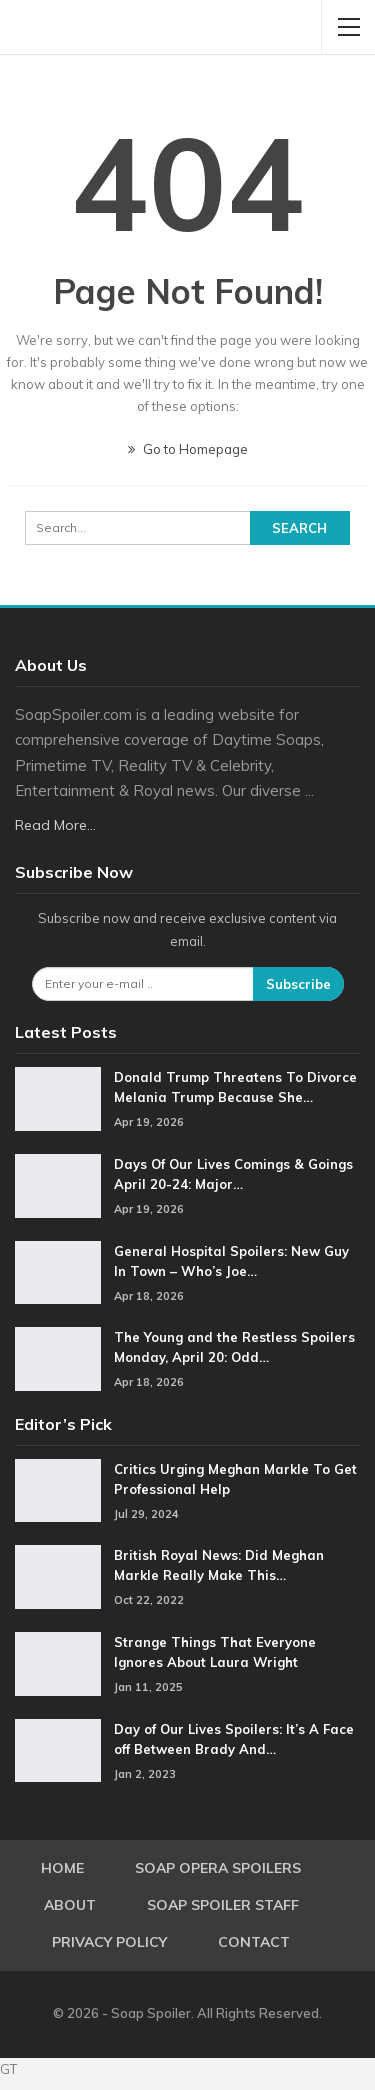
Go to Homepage (188, 449)
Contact (254, 1942)
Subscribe (298, 984)
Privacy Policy (109, 1942)
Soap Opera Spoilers (218, 1868)
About (70, 1905)
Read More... (55, 825)
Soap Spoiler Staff (223, 1905)
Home (62, 1868)
